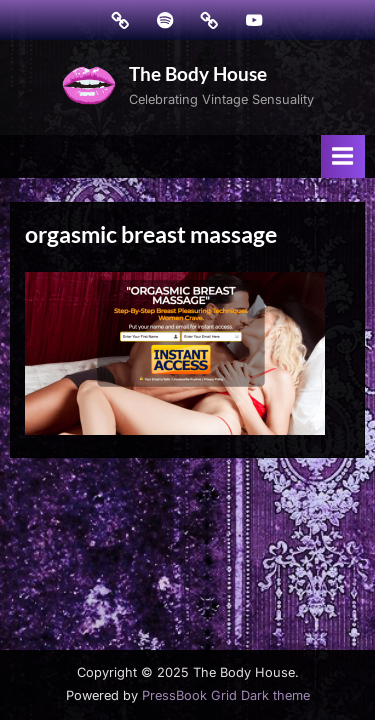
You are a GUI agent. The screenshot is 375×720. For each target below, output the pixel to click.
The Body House (198, 73)
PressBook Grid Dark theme (226, 695)
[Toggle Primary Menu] (343, 156)
